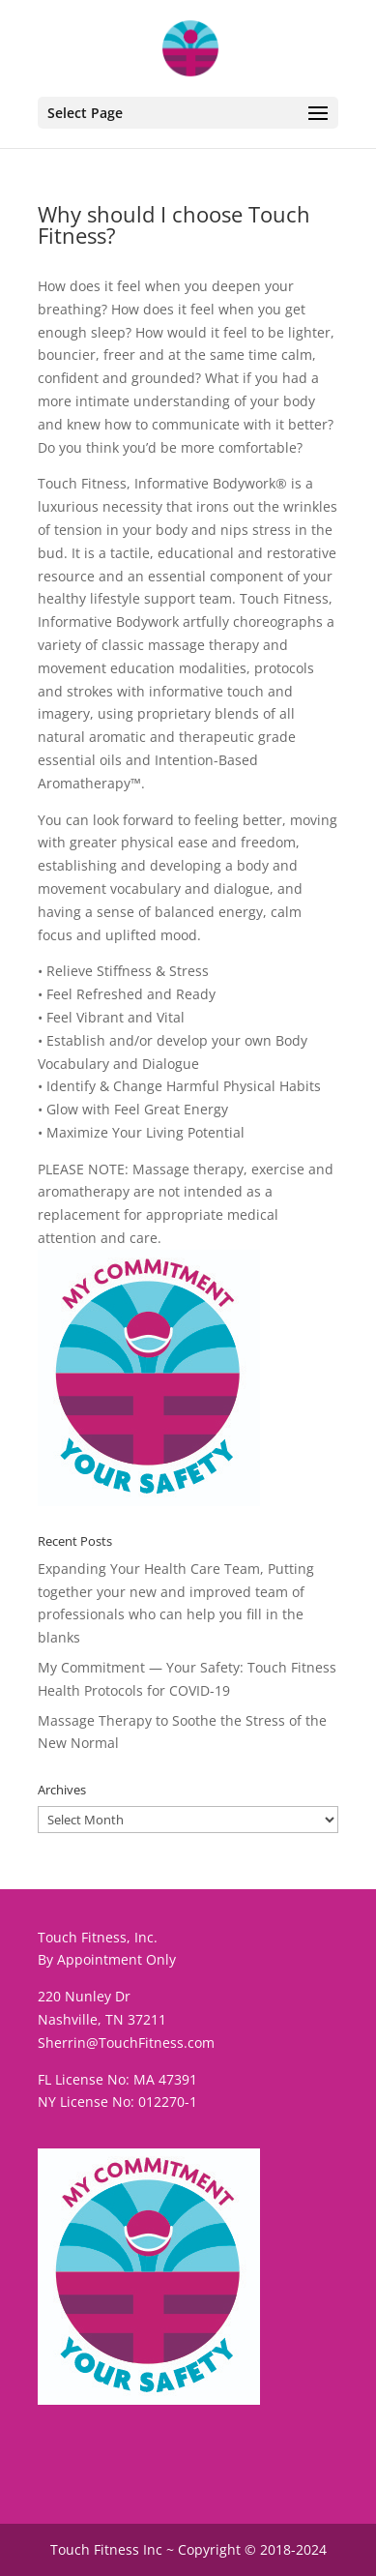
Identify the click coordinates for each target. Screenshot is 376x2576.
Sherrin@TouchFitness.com (126, 2042)
